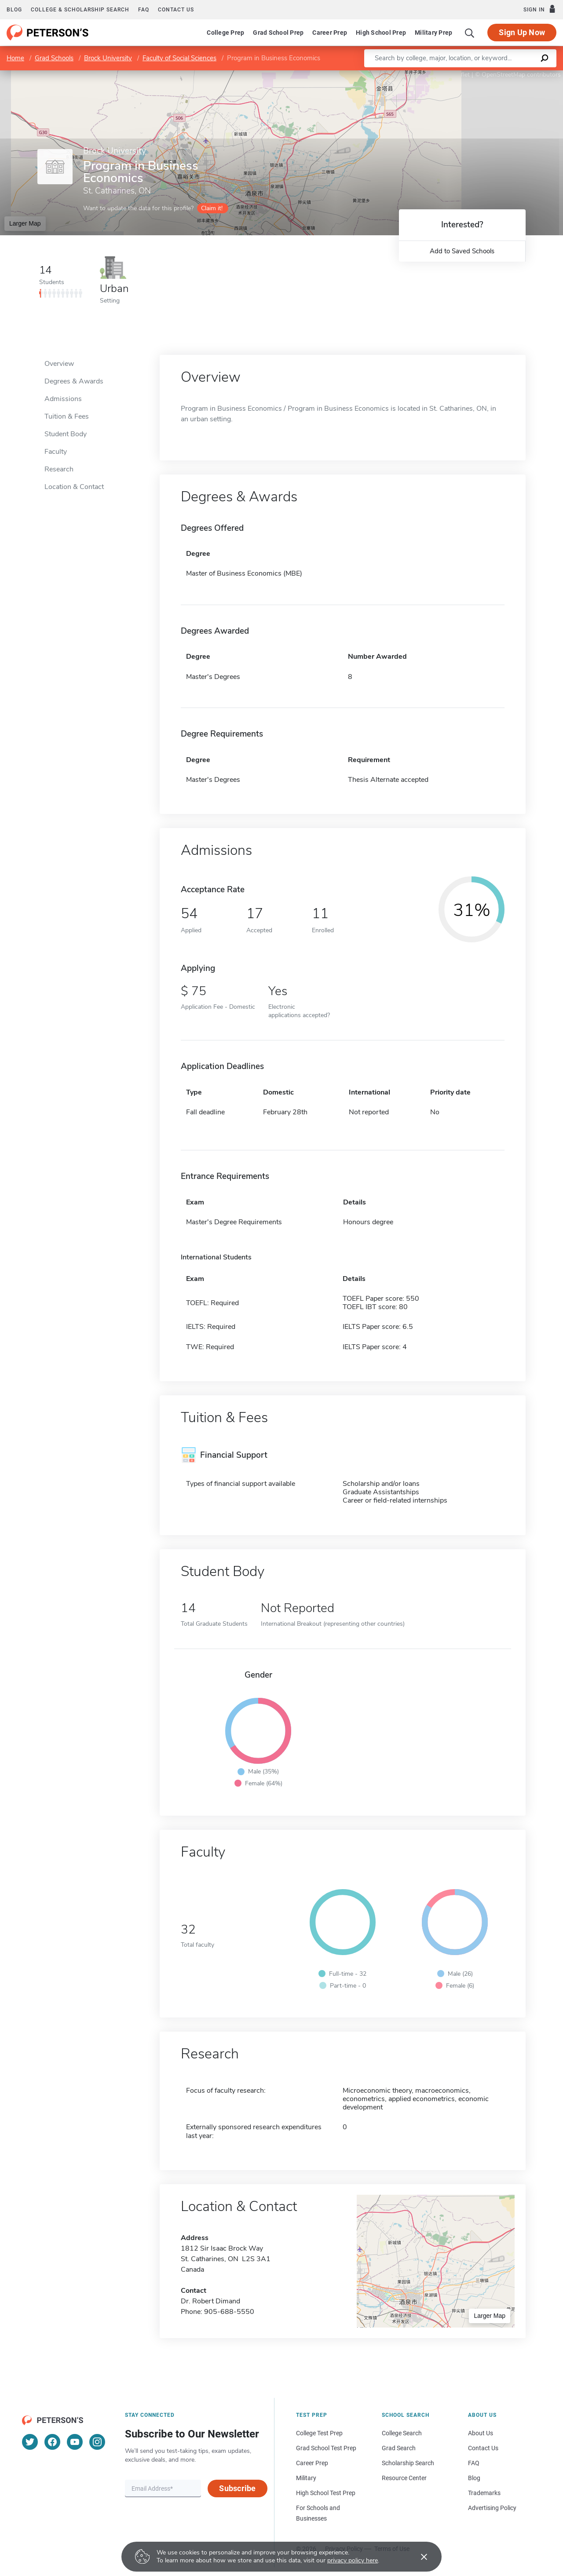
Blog (14, 10)
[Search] (470, 33)
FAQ (143, 10)
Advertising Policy (492, 2507)
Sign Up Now (522, 32)
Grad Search (399, 2448)
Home (15, 58)
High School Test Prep (325, 2492)
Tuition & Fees (66, 416)
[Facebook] (52, 2442)
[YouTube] (75, 2442)
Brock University (108, 58)
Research (58, 469)
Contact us (176, 10)
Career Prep (329, 32)
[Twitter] (30, 2442)
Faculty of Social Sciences (179, 58)
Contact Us (483, 2448)
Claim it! (212, 208)
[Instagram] (97, 2442)
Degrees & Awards (73, 381)
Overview (59, 364)
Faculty (55, 451)
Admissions (63, 399)
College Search (402, 2433)
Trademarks (484, 2492)
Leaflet (456, 74)
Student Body (65, 434)
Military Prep (433, 32)
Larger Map (25, 223)
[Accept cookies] (418, 2556)
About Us (480, 2433)
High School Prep (381, 32)
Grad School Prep (278, 32)
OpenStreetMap (503, 74)
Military (306, 2477)
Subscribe (237, 2488)
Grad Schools (54, 58)
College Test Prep (319, 2433)
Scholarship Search (408, 2463)
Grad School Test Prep (326, 2448)
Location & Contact (74, 487)
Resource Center (404, 2477)
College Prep (225, 32)
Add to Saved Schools (462, 251)
